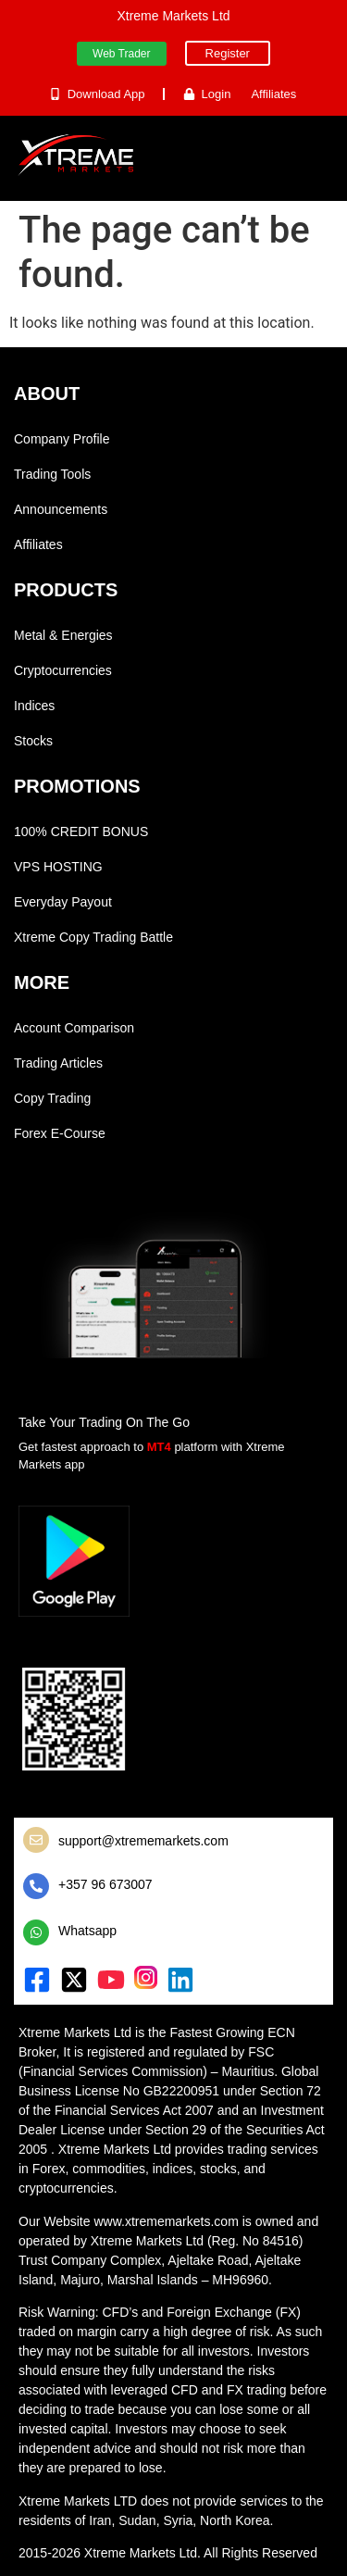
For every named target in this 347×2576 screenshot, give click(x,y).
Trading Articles (58, 1063)
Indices (34, 705)
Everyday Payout (63, 901)
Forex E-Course (59, 1133)
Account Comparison (74, 1027)
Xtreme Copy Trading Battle (93, 937)
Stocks (33, 740)
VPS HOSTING (58, 866)
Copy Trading (52, 1098)
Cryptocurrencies (63, 670)
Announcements (60, 509)
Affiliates (38, 544)
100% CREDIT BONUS (81, 831)
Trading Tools (52, 474)
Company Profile (62, 438)
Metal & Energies (63, 635)
